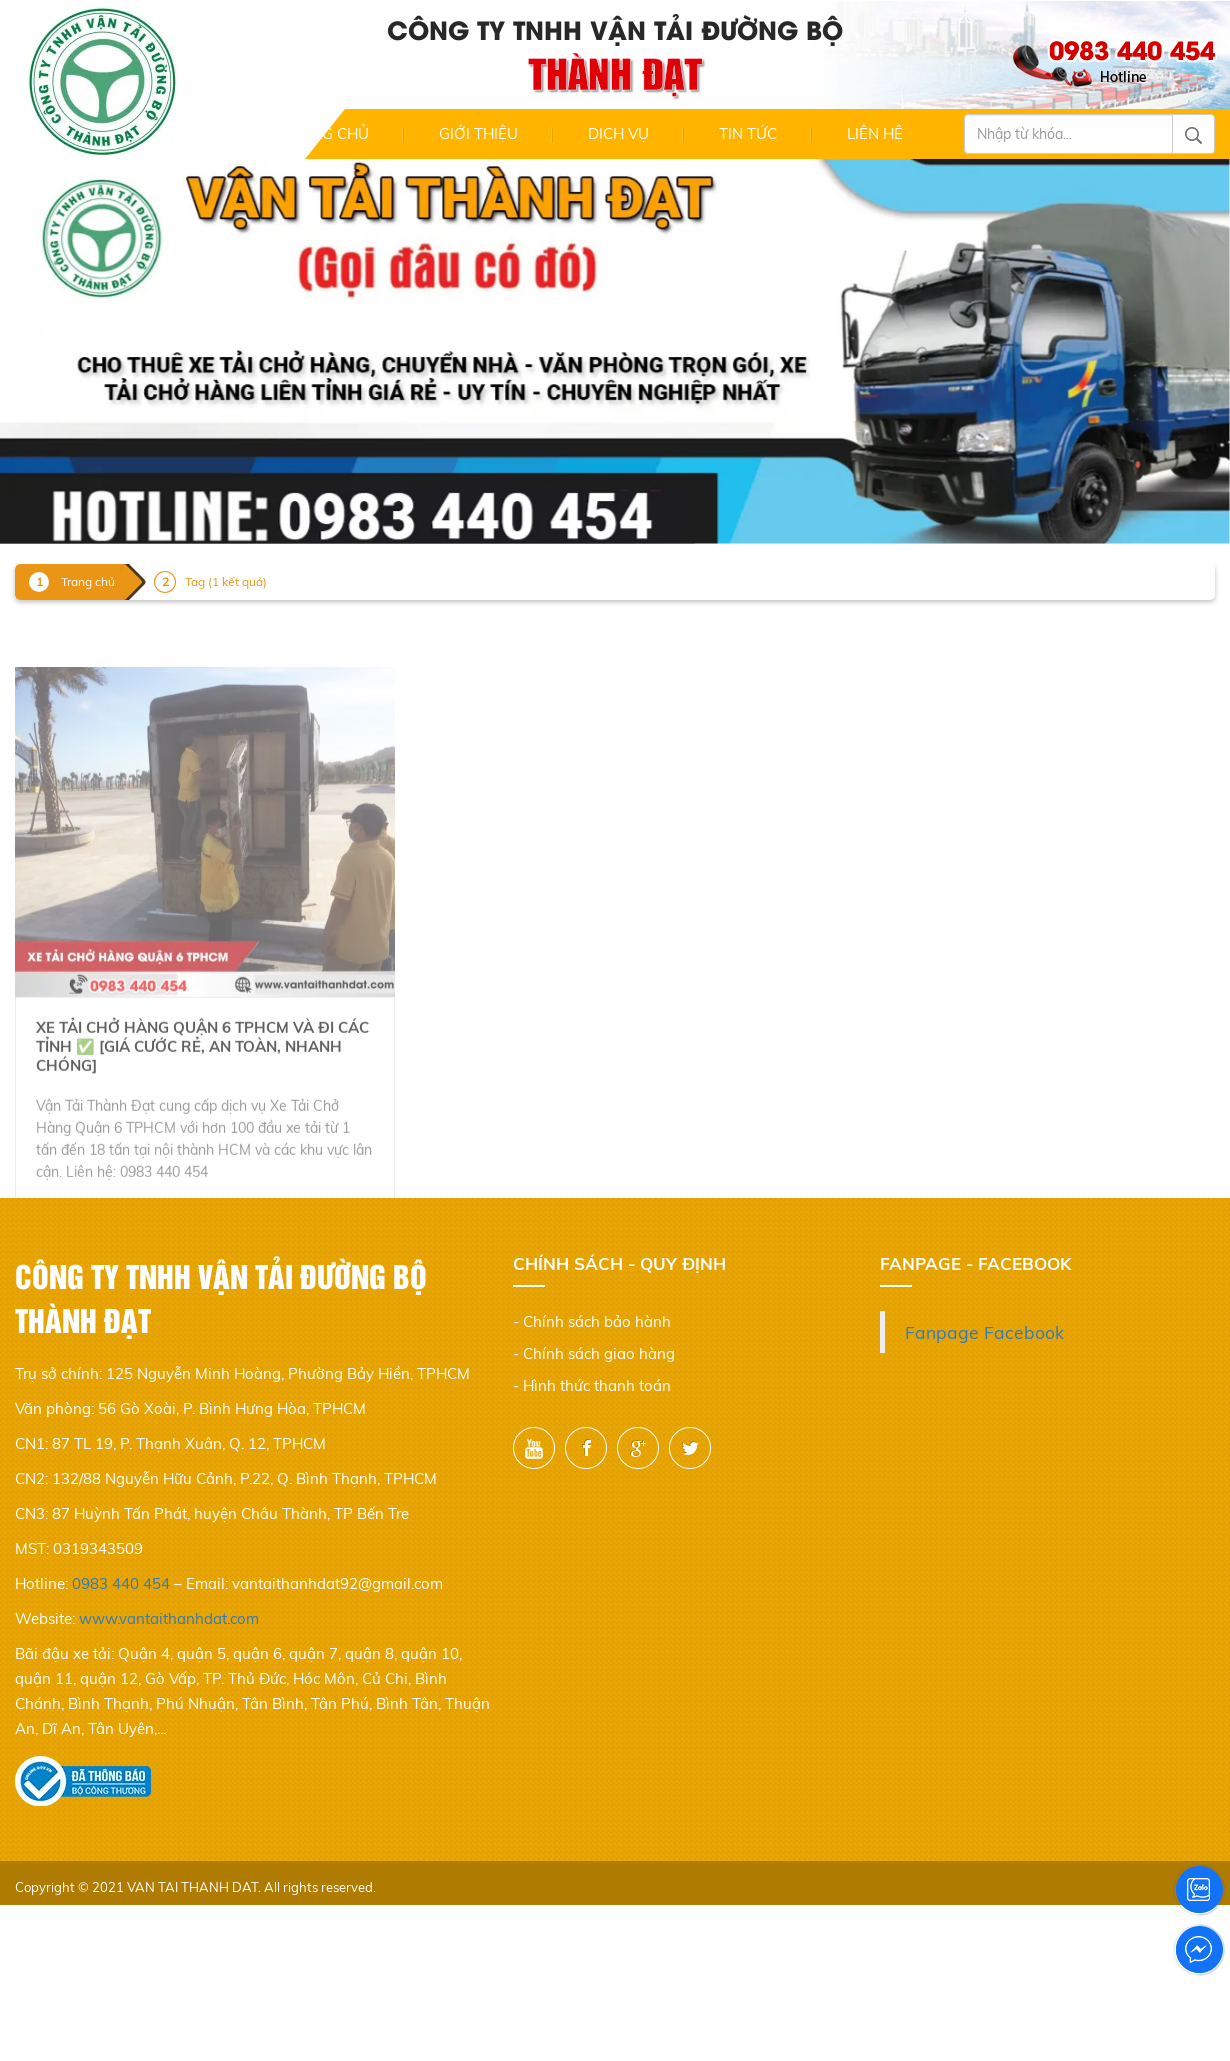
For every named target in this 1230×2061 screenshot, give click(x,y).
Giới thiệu (478, 133)
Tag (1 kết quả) (226, 581)
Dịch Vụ (618, 133)
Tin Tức (748, 133)
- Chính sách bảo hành (592, 1321)
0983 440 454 (121, 1583)
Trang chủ (325, 133)
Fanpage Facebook (984, 1332)
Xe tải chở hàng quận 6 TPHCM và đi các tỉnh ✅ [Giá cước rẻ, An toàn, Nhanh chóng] (202, 1087)
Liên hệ (875, 133)
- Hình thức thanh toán (592, 1385)
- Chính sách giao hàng (594, 1353)
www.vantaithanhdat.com (169, 1618)
